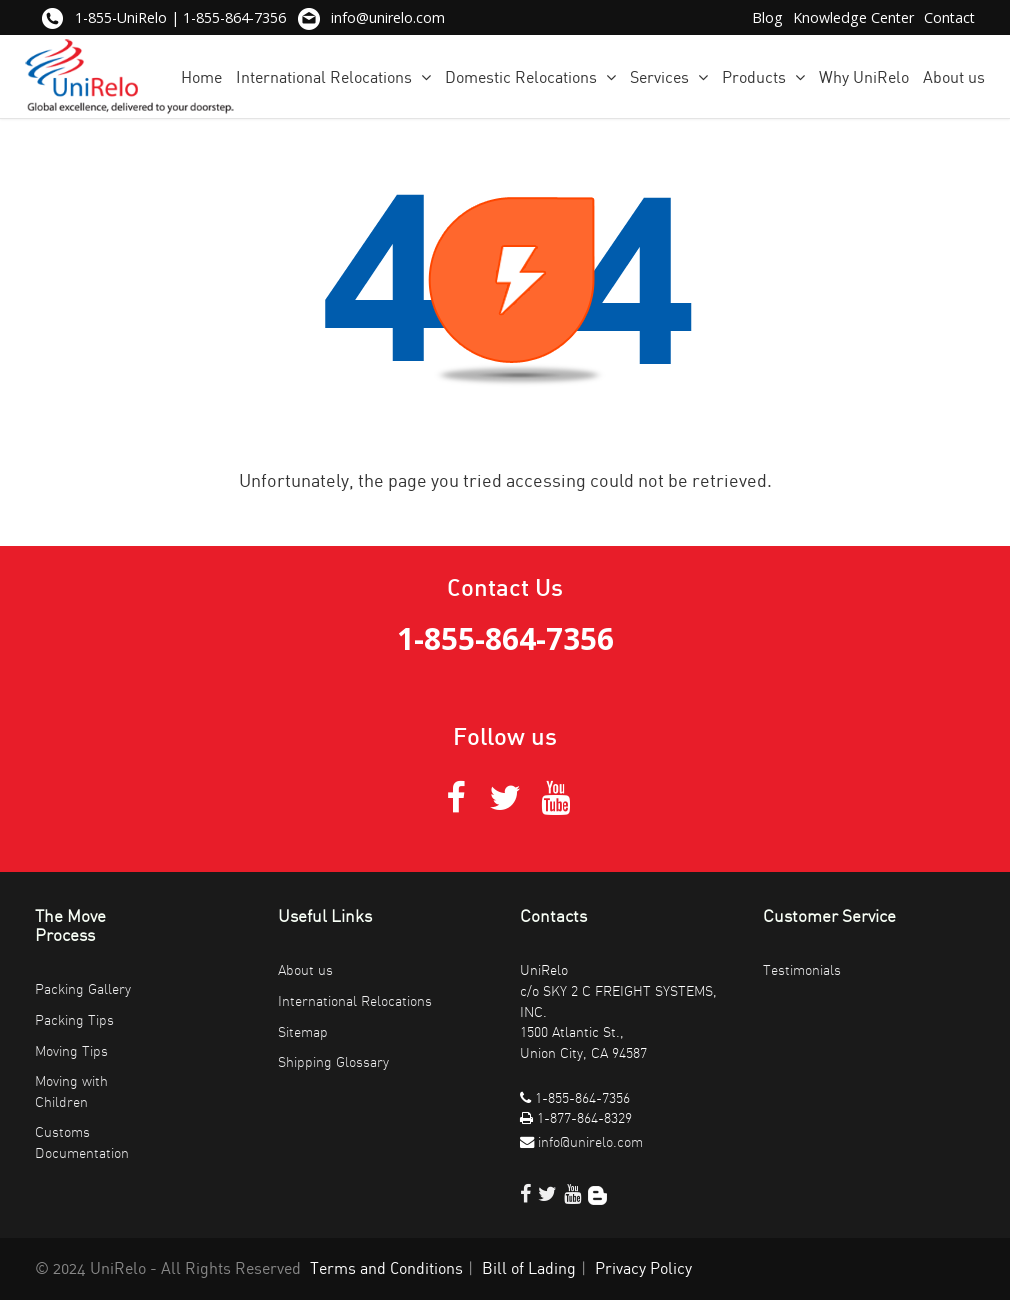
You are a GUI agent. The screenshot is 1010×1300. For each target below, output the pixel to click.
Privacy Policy (643, 1269)
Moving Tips (71, 1051)
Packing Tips (74, 1020)
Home (201, 78)
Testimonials (802, 970)
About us (954, 78)
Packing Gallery (83, 989)
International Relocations (333, 77)
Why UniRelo (864, 78)
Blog (767, 17)
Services (669, 77)
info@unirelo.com (388, 17)
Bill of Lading (529, 1269)
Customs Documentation (82, 1143)
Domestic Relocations (530, 77)
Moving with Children (71, 1092)
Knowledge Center (853, 17)
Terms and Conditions (386, 1269)
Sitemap (303, 1032)
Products (763, 77)
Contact (949, 17)
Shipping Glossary (333, 1062)
